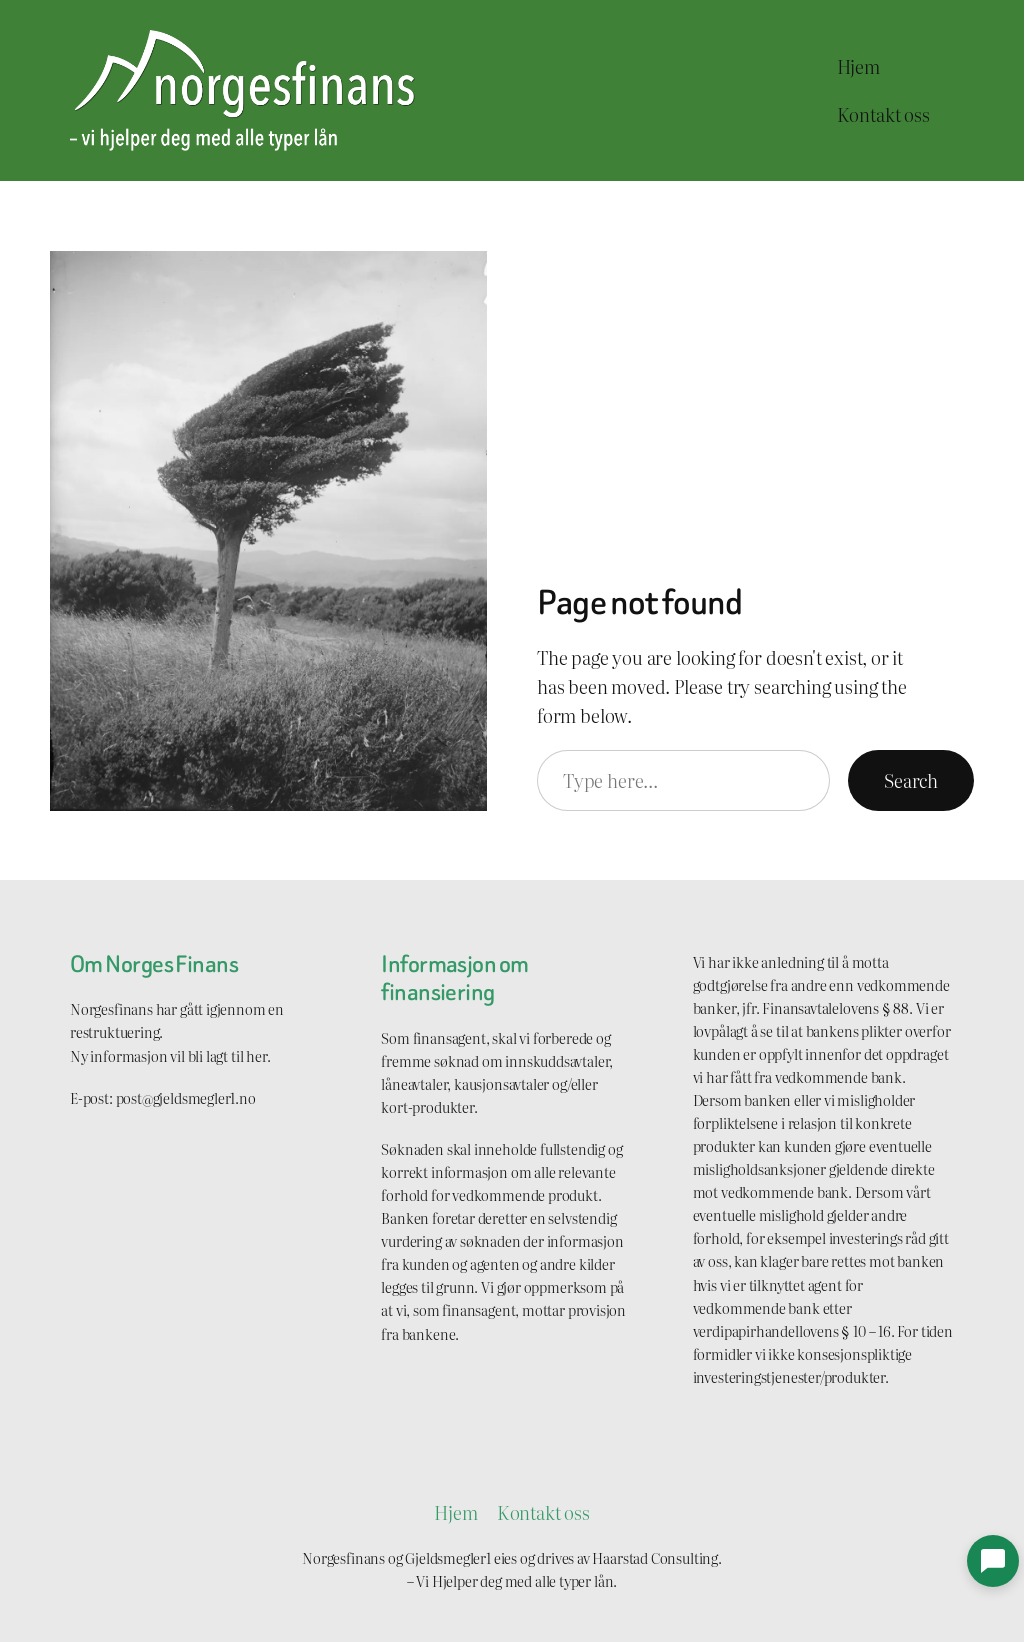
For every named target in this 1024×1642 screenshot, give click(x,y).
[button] (993, 1561)
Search (911, 780)
